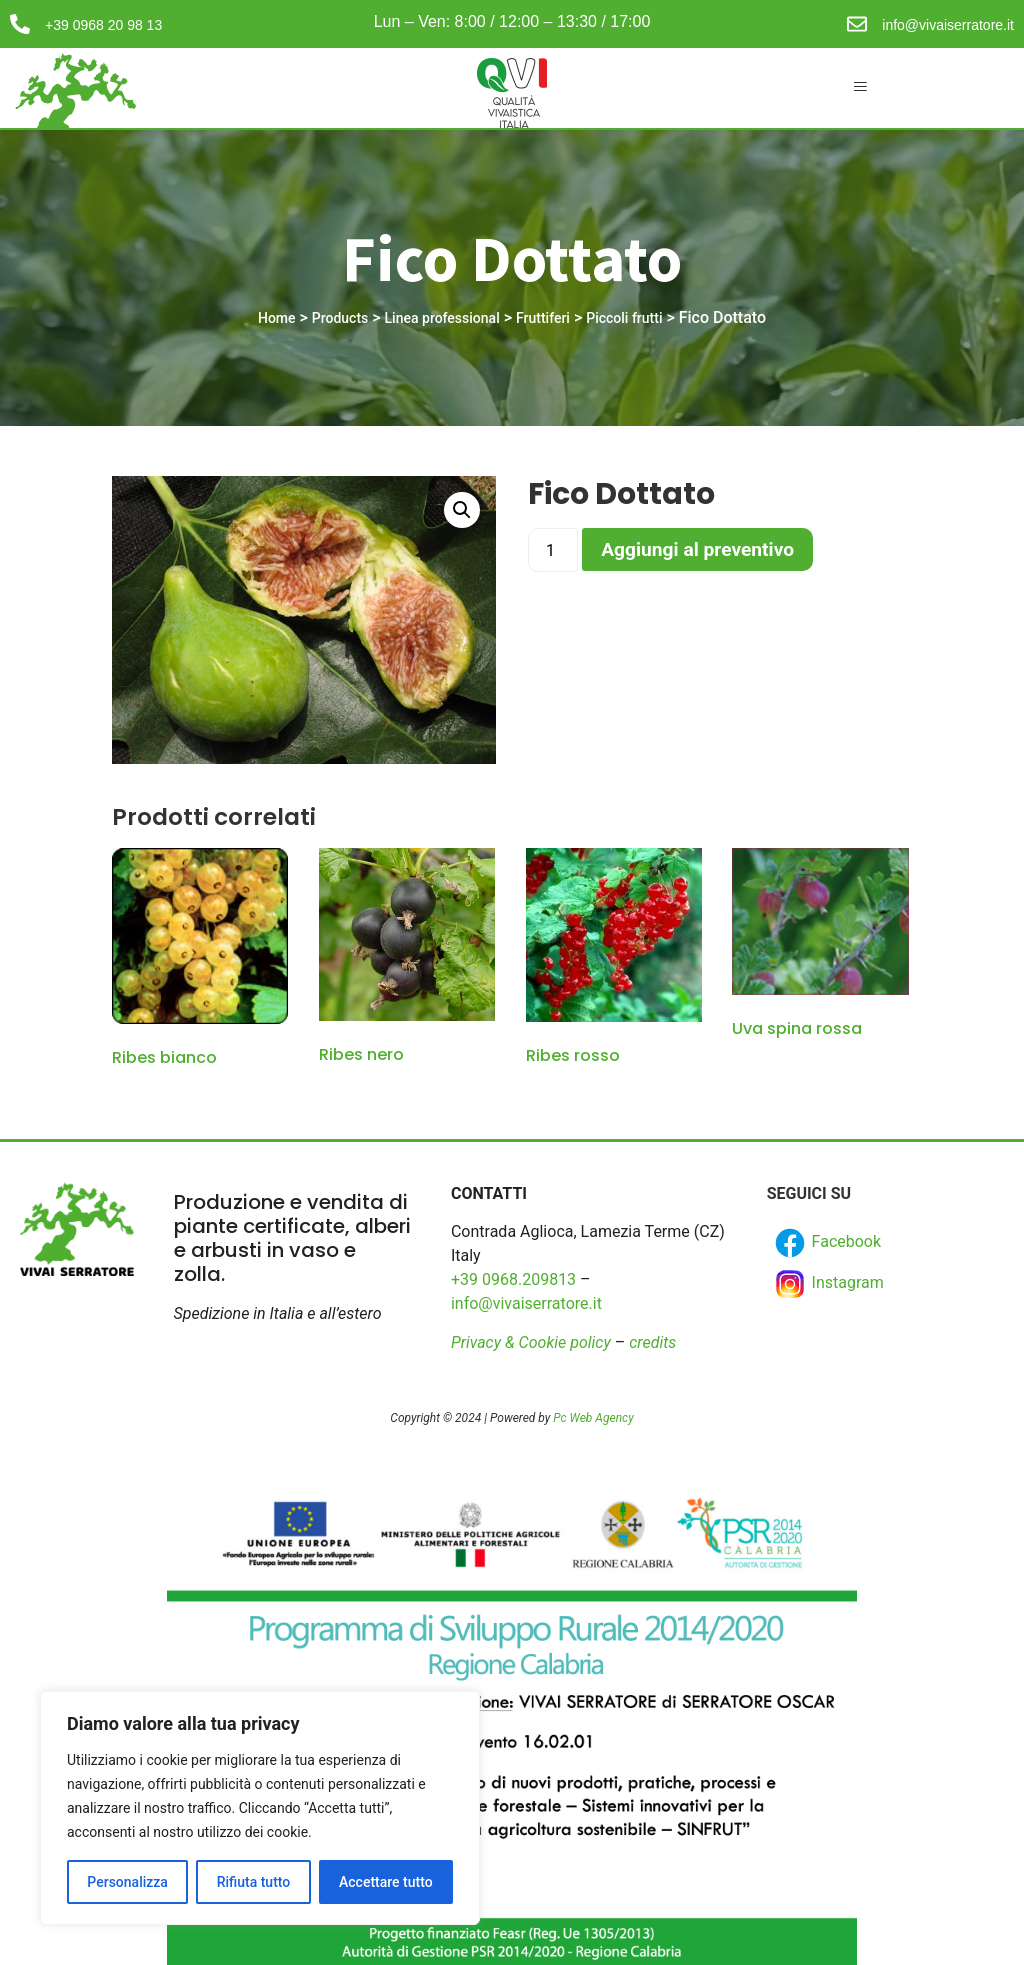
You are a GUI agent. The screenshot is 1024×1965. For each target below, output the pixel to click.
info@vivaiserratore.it (948, 25)
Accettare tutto (386, 1882)
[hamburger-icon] (859, 88)
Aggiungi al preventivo (697, 549)
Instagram (828, 1284)
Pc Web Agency (593, 1418)
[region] (260, 1808)
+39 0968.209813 (513, 1279)
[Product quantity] (553, 550)
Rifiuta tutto (254, 1882)
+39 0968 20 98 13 (103, 25)
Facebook (826, 1243)
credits (652, 1342)
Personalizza (127, 1882)
